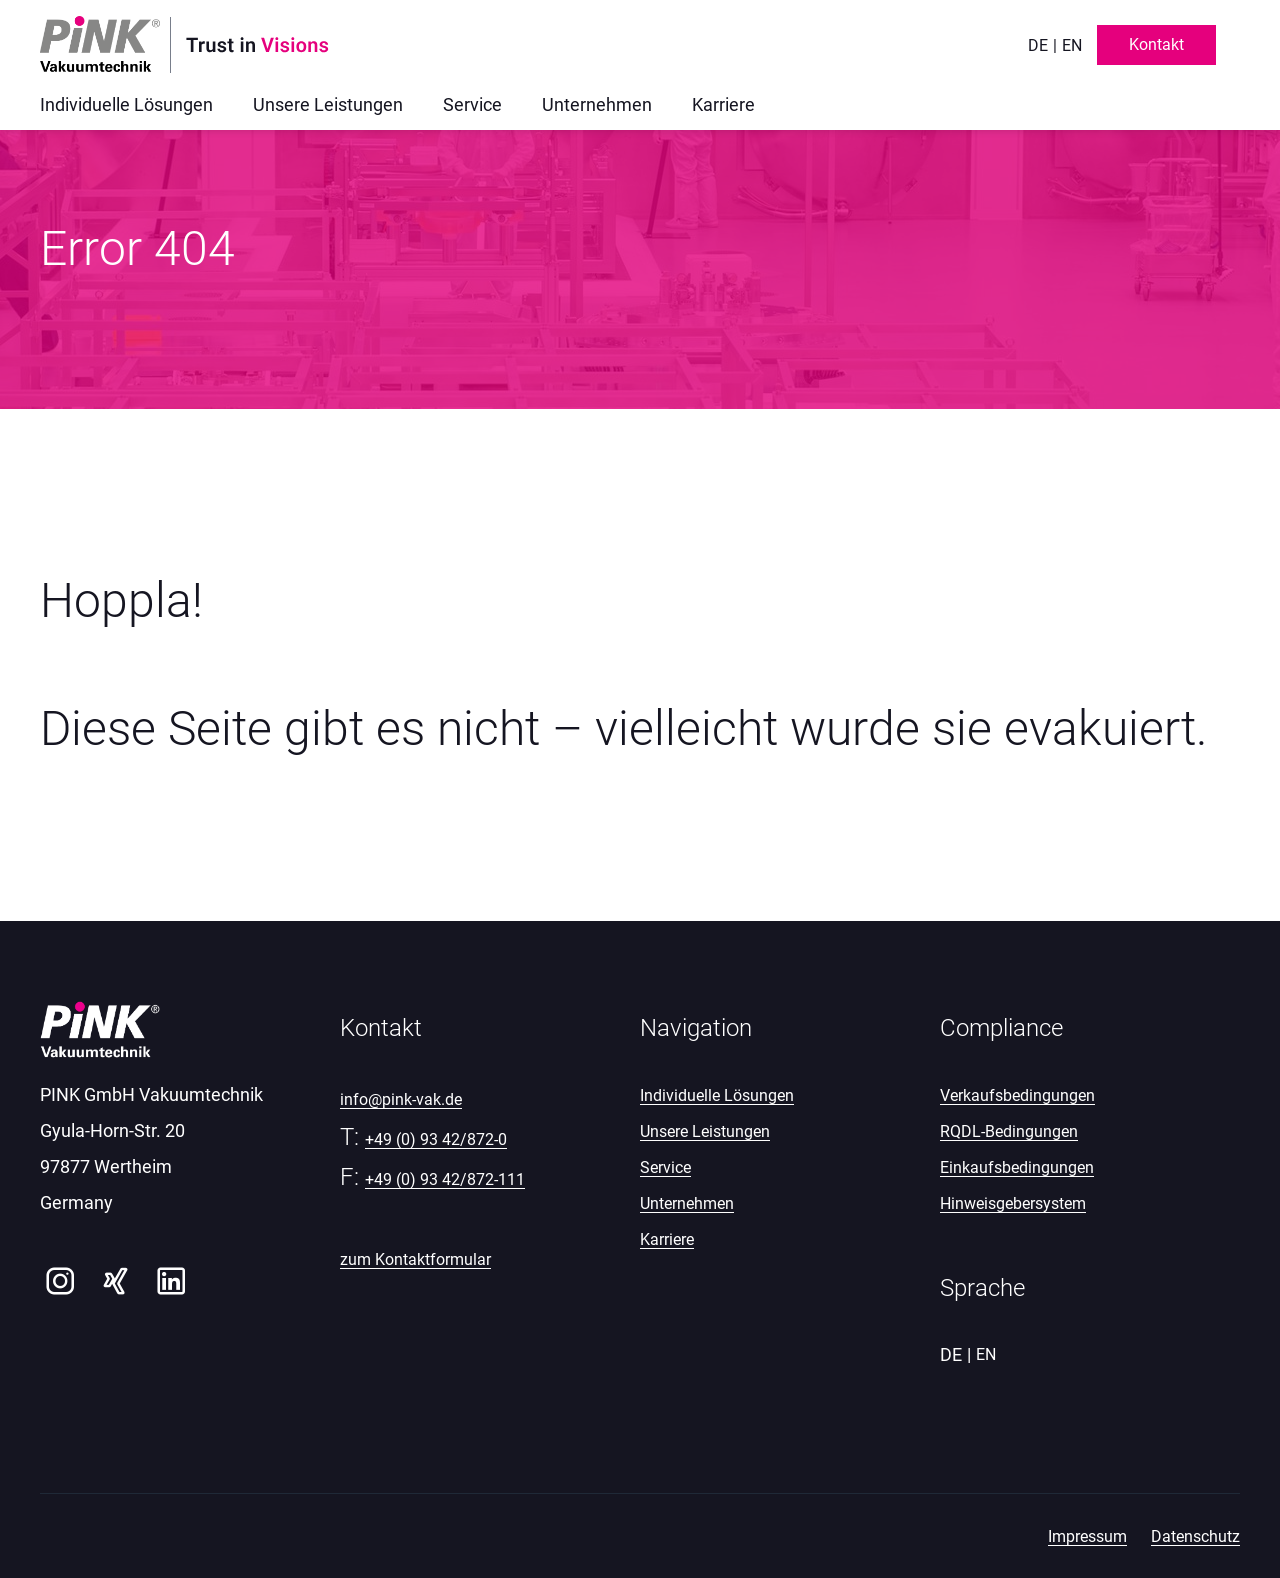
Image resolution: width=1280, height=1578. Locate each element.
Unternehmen (687, 1203)
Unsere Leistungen (705, 1131)
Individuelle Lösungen (717, 1095)
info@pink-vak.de (401, 1099)
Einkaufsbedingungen (1017, 1167)
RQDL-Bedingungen (1009, 1131)
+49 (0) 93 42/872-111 (445, 1179)
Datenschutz (1195, 1536)
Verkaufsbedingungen (1017, 1095)
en (1072, 45)
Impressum (1087, 1536)
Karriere (667, 1239)
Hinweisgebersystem (1013, 1203)
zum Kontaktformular (415, 1259)
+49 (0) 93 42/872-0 (436, 1139)
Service (665, 1167)
